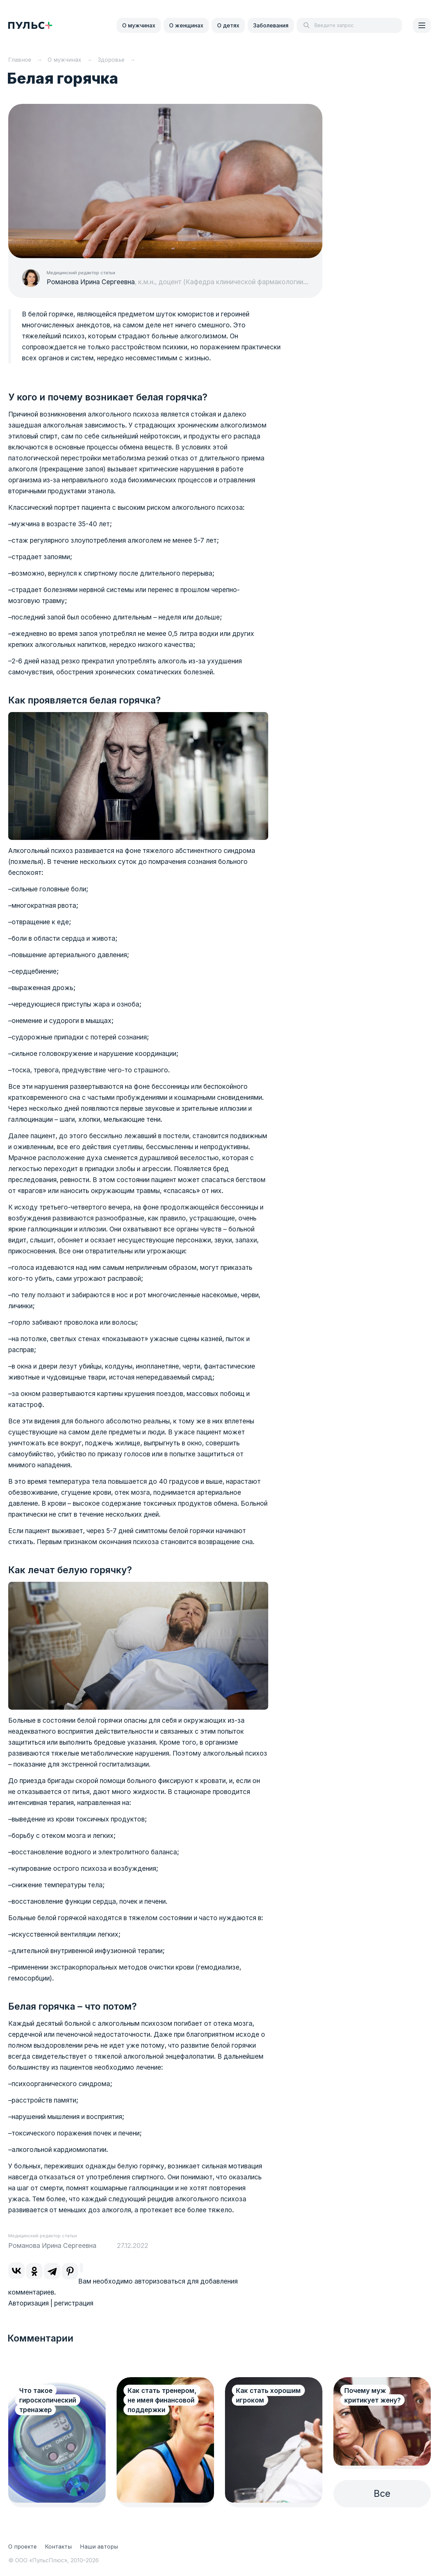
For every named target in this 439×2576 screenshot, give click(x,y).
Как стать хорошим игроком (268, 2395)
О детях (228, 25)
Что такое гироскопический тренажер (47, 2400)
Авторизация (28, 2303)
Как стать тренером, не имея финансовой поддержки (162, 2400)
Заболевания (270, 25)
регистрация (73, 2303)
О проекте (22, 2546)
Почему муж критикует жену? (372, 2395)
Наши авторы (99, 2546)
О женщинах (186, 25)
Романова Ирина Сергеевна (91, 282)
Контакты (58, 2546)
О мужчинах (138, 25)
